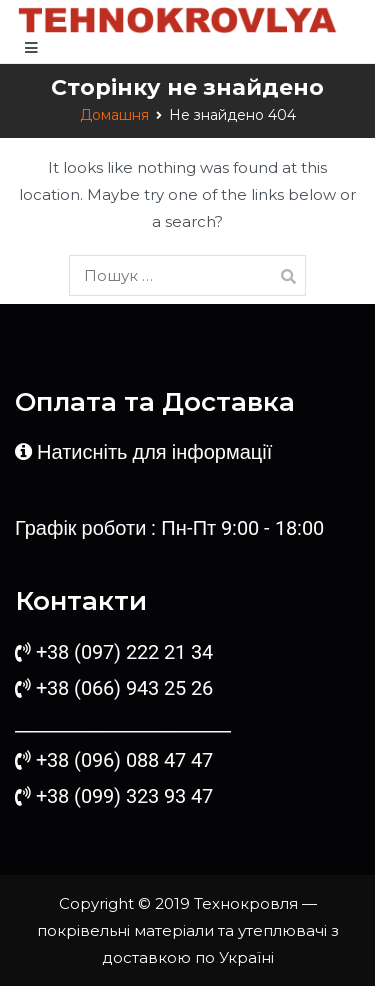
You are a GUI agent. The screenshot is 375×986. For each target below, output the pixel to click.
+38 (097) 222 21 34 (124, 652)
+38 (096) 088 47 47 (124, 760)
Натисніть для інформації (154, 452)
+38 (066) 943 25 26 (122, 688)
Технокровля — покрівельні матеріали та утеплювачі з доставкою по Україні (188, 930)
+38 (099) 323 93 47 (124, 796)
